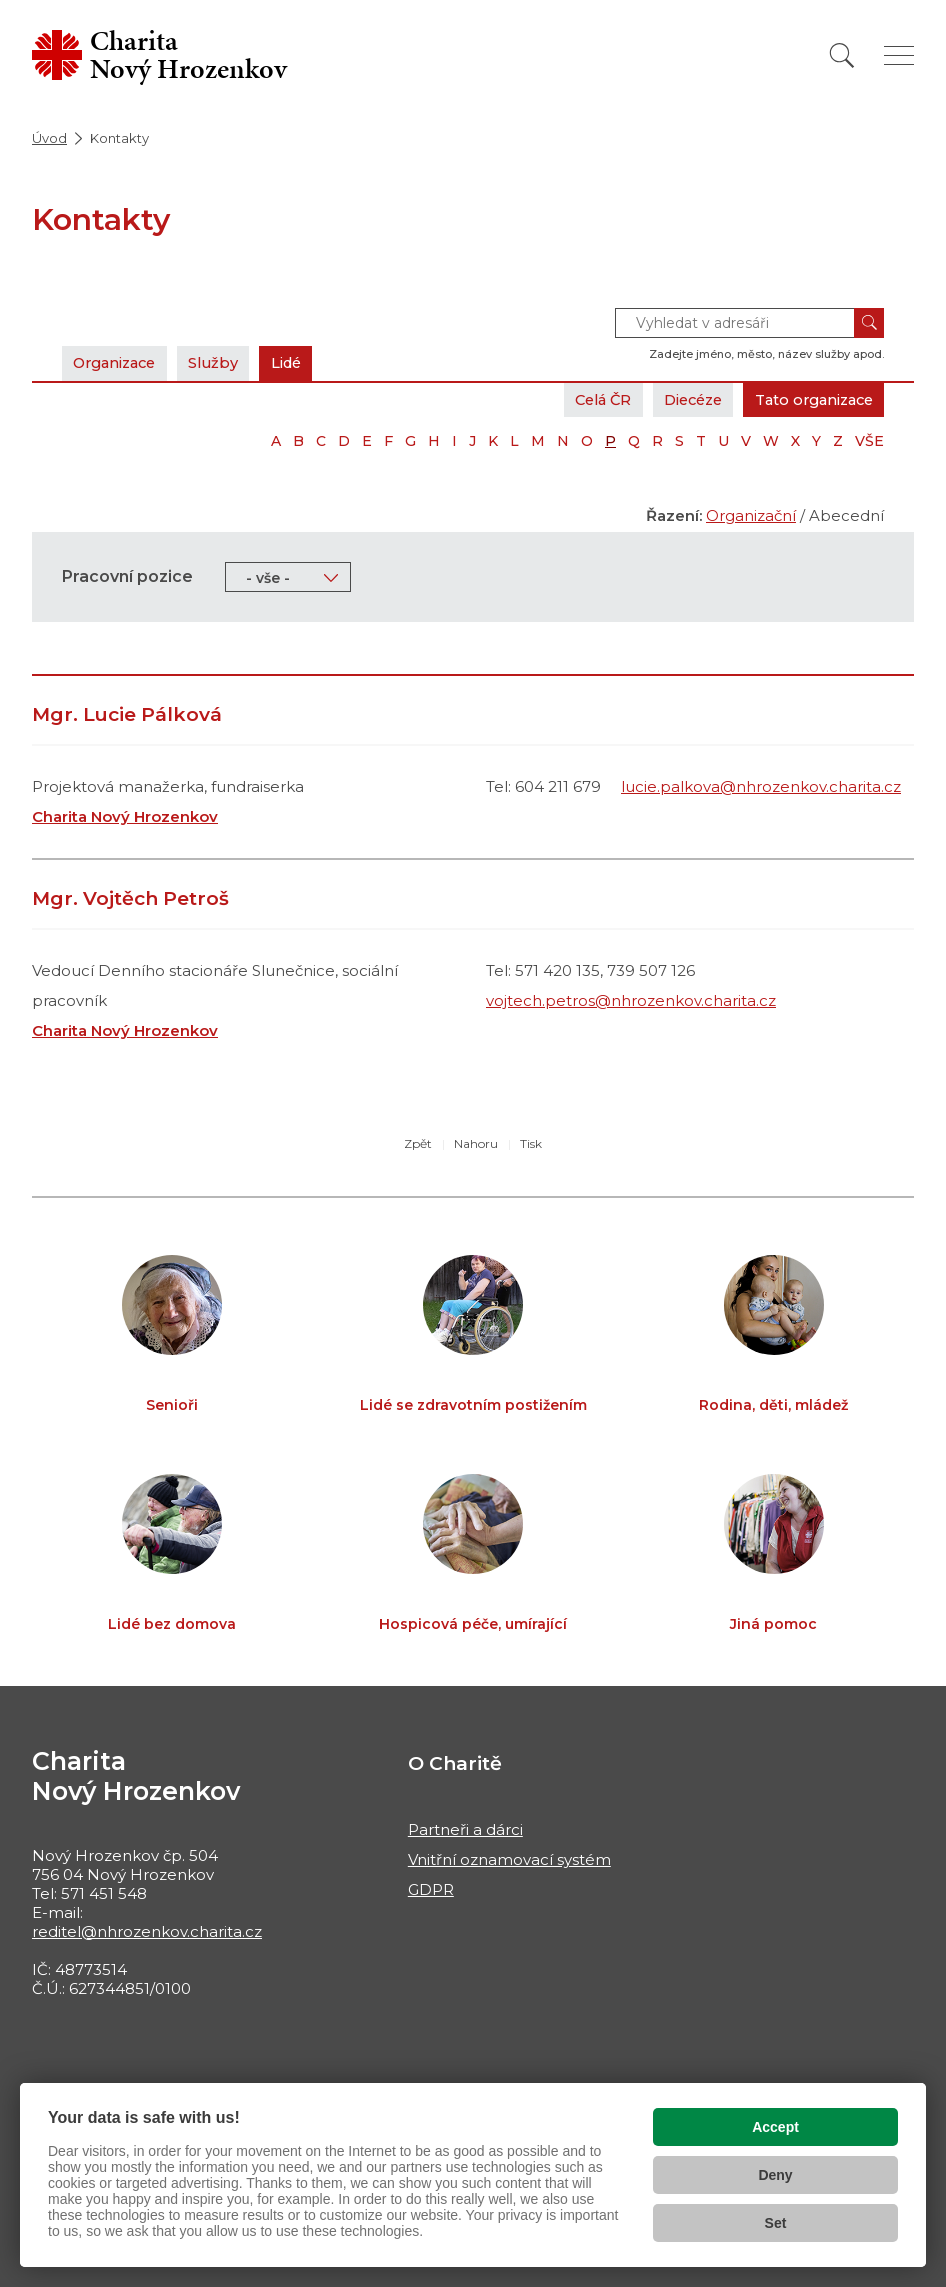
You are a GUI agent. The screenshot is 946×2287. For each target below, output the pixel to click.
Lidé (300, 362)
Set (776, 2223)
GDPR (431, 1889)
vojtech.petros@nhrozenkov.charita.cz (631, 1000)
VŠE (869, 441)
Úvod (49, 138)
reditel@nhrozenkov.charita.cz (147, 1931)
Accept (775, 2127)
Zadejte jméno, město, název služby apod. (766, 354)
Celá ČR (582, 399)
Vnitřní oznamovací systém (509, 1859)
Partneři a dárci (465, 1829)
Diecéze (679, 399)
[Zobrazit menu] (899, 55)
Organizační (751, 515)
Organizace (119, 362)
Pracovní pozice (127, 576)
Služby (224, 362)
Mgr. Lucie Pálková (127, 714)
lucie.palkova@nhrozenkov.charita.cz (761, 786)
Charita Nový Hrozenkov (125, 816)
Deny (775, 2175)
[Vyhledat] (842, 55)
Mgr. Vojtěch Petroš (130, 898)
